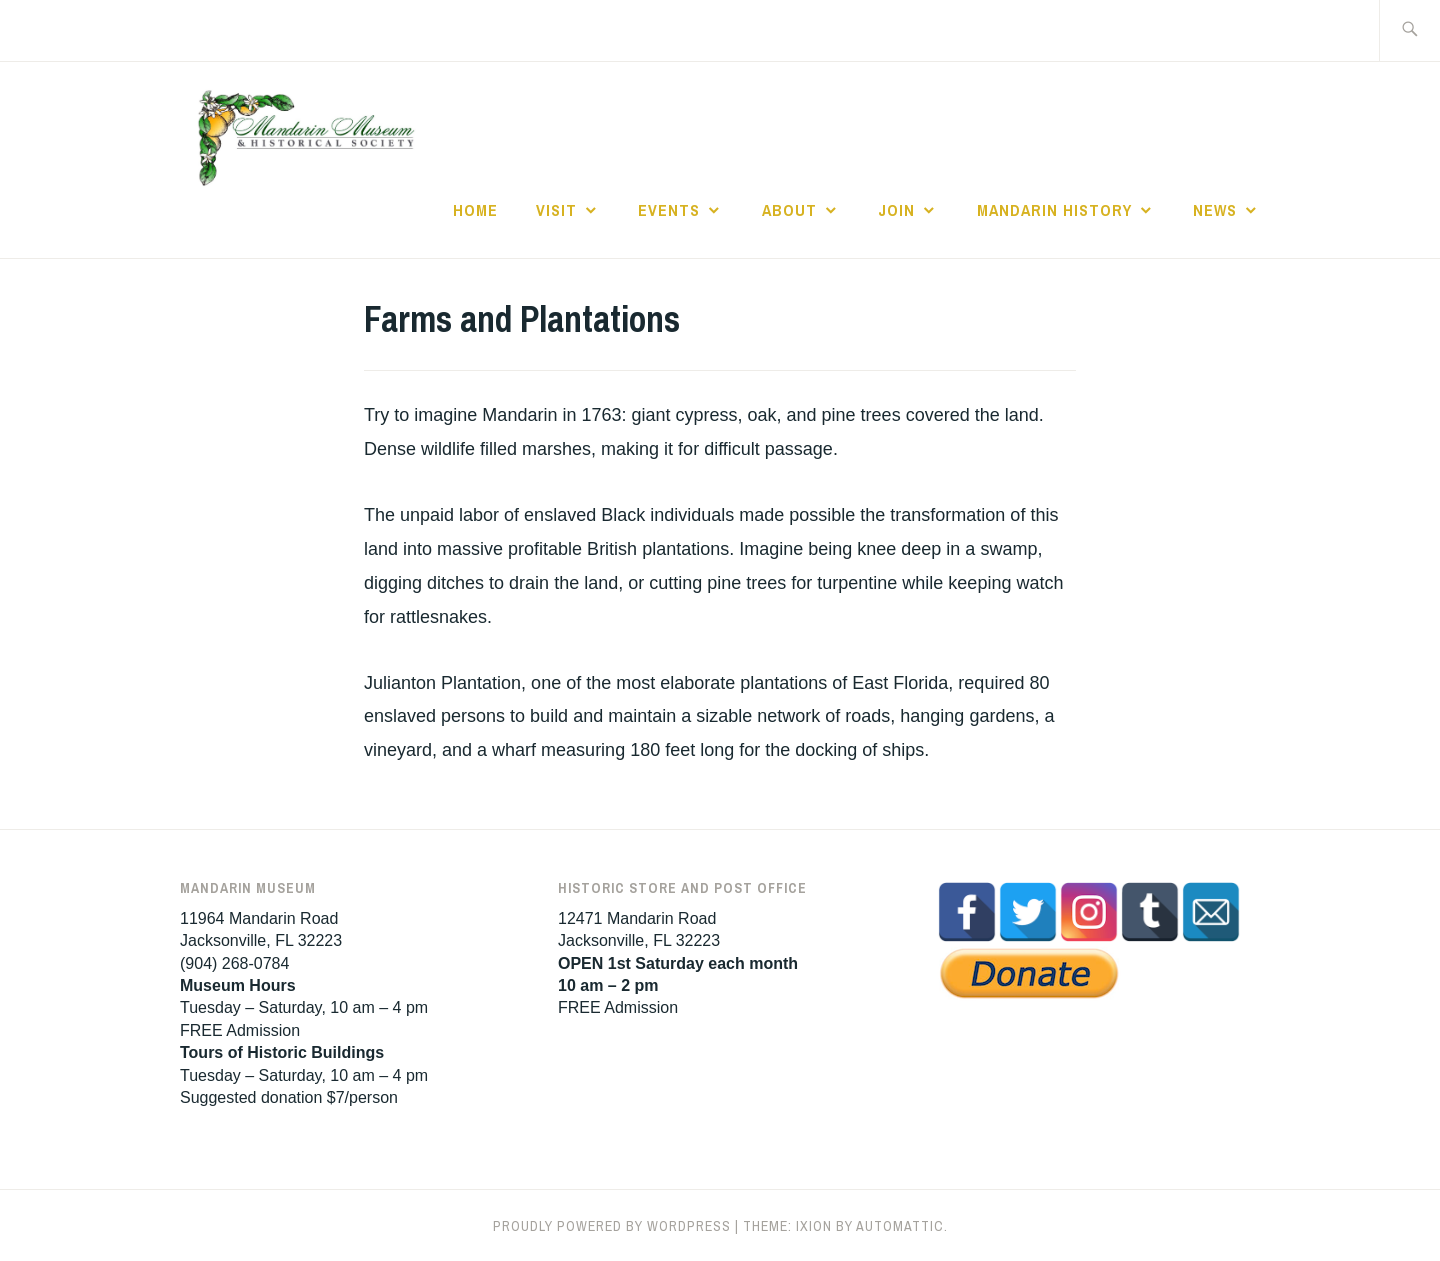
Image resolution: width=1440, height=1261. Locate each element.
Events (669, 210)
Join (896, 210)
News (1215, 210)
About (789, 210)
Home (475, 210)
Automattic (900, 1226)
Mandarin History (1054, 210)
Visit (556, 210)
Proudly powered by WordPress (612, 1226)
